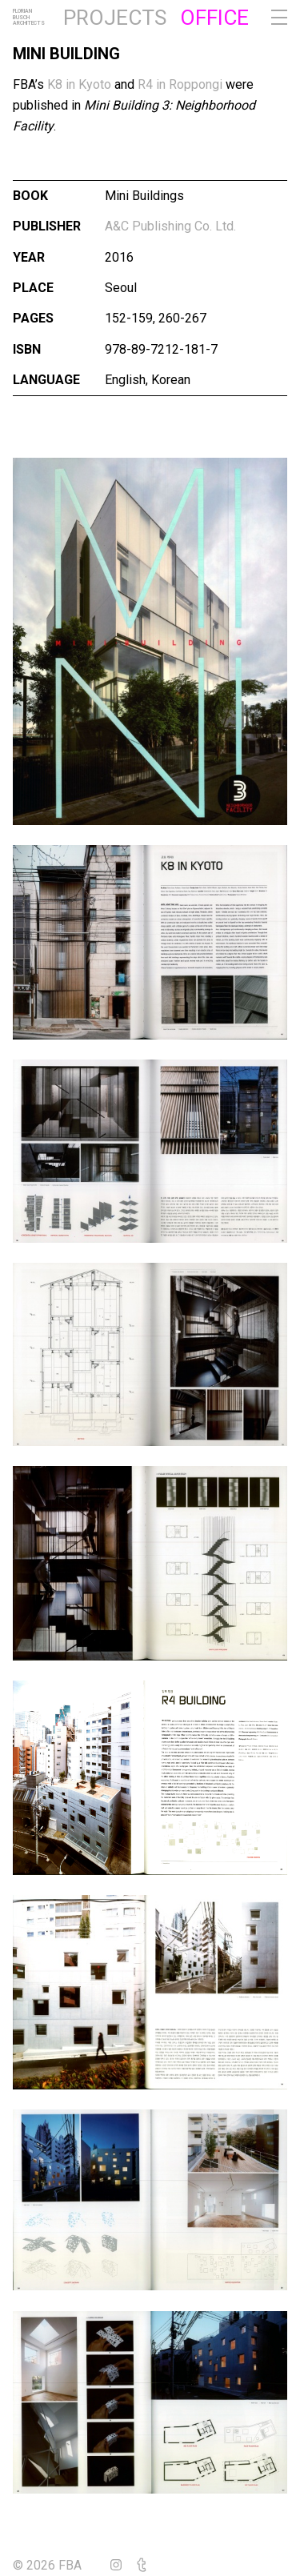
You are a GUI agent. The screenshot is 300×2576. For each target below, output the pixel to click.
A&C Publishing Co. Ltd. (170, 226)
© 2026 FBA (58, 2565)
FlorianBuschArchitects (29, 17)
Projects (114, 18)
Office (214, 18)
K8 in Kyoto (79, 84)
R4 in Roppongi (180, 84)
